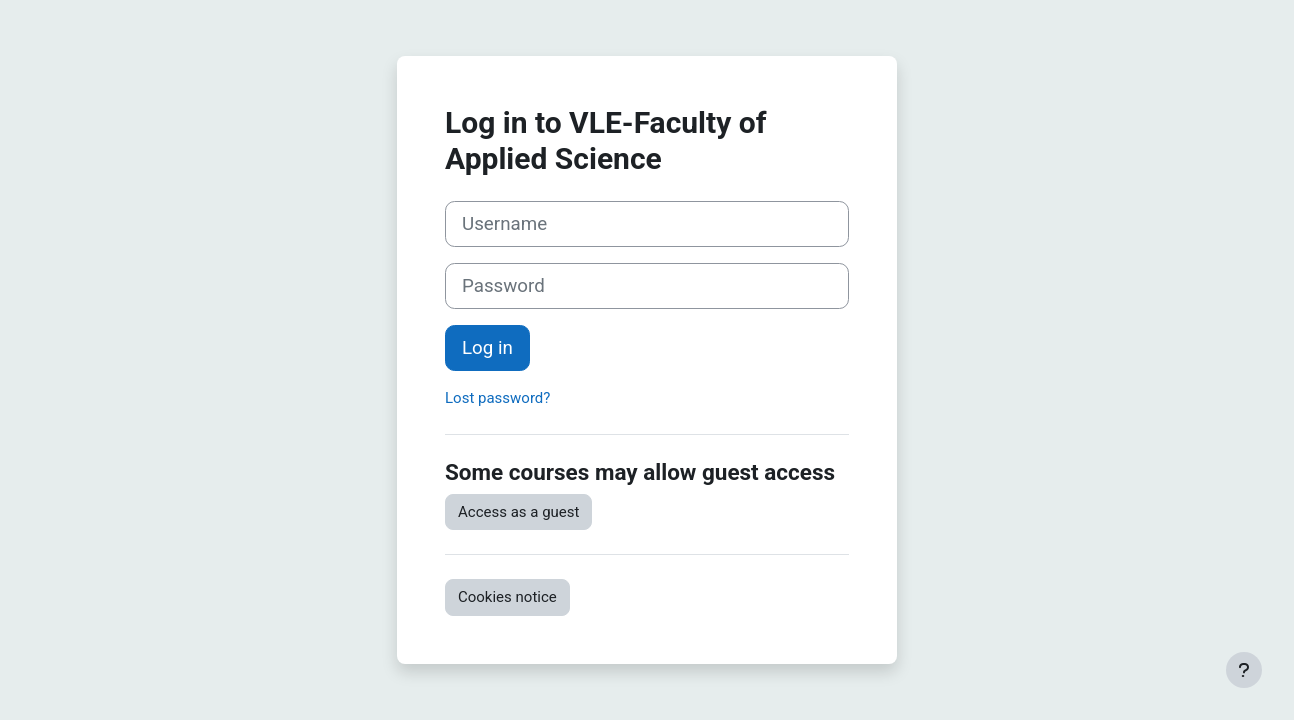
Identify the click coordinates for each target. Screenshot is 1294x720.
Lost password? (497, 398)
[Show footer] (1244, 670)
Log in (487, 348)
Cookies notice (507, 597)
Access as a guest (518, 512)
